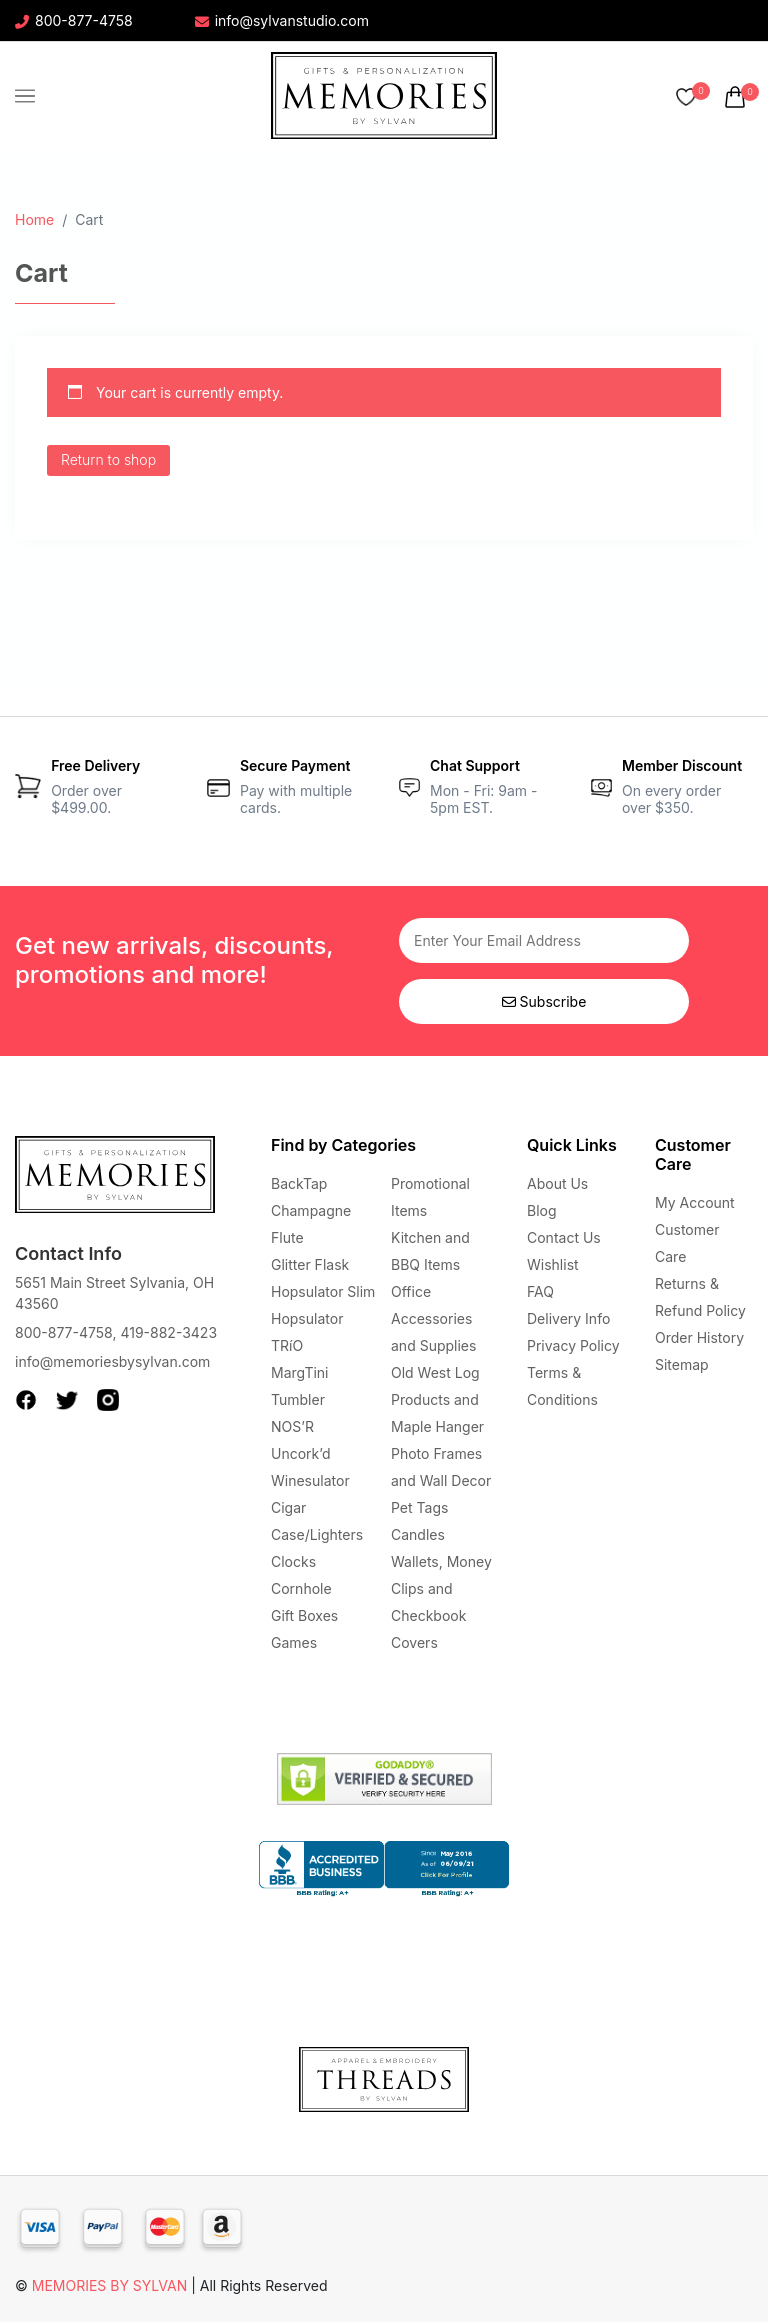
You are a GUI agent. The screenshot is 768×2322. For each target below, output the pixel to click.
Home (34, 219)
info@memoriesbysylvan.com (112, 1361)
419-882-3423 (168, 1332)
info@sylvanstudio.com (282, 20)
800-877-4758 (74, 20)
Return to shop (108, 459)
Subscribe (544, 1001)
